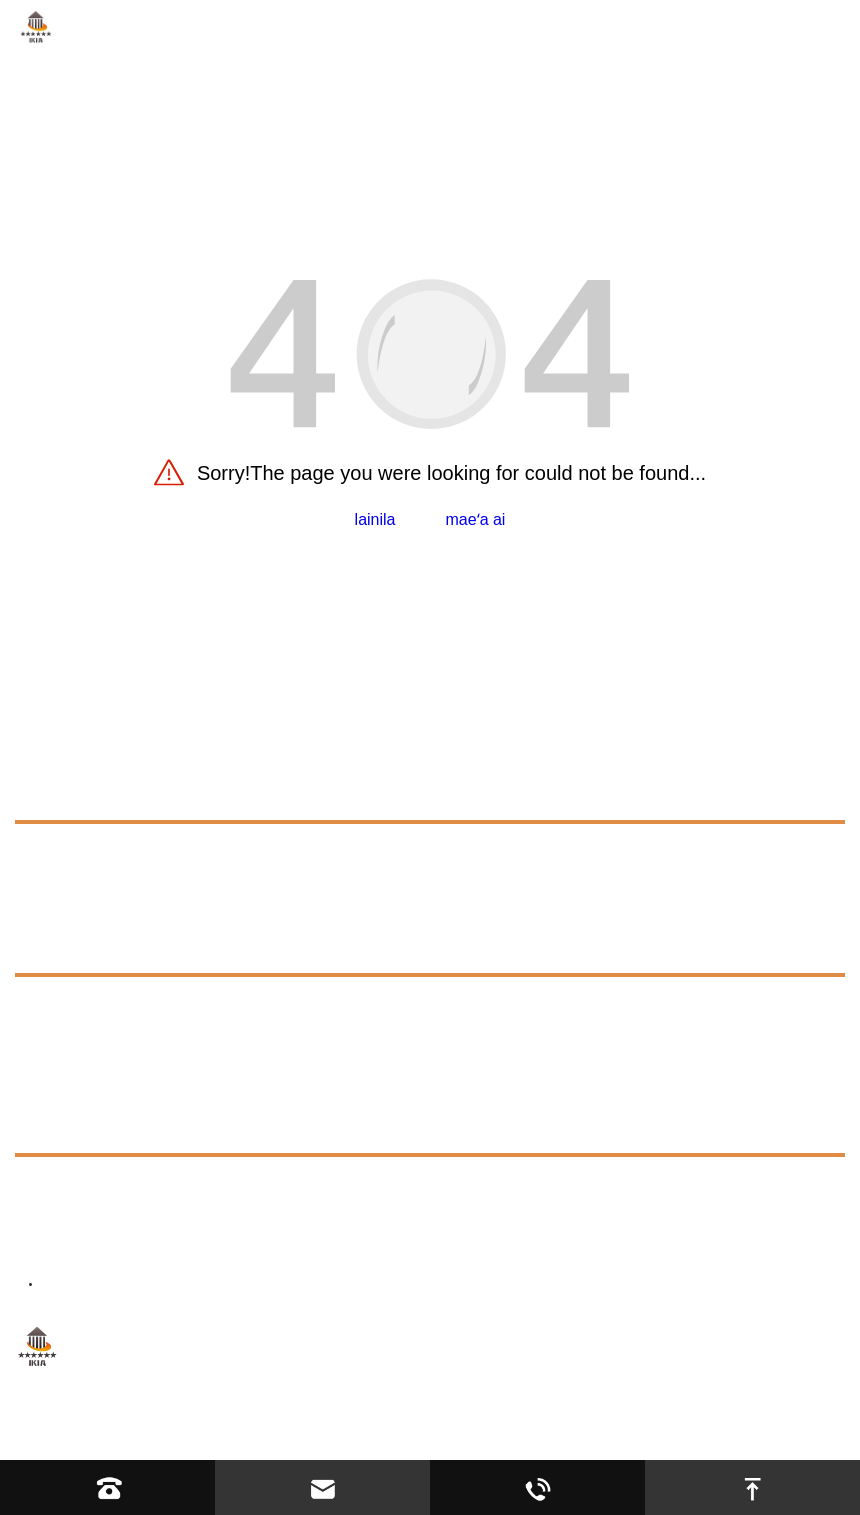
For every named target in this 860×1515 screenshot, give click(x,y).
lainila (375, 519)
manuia (46, 901)
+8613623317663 (199, 1189)
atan (35, 946)
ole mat (49, 793)
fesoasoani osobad (532, 1431)
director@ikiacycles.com (229, 1239)
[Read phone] (107, 1487)
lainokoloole (77, 856)
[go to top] (752, 1487)
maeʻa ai (476, 519)
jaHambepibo (659, 1431)
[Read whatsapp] (537, 1487)
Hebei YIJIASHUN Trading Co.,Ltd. (228, 1431)
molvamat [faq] (68, 1004)
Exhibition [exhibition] (68, 1040)
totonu (48, 1081)
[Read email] (322, 1487)
